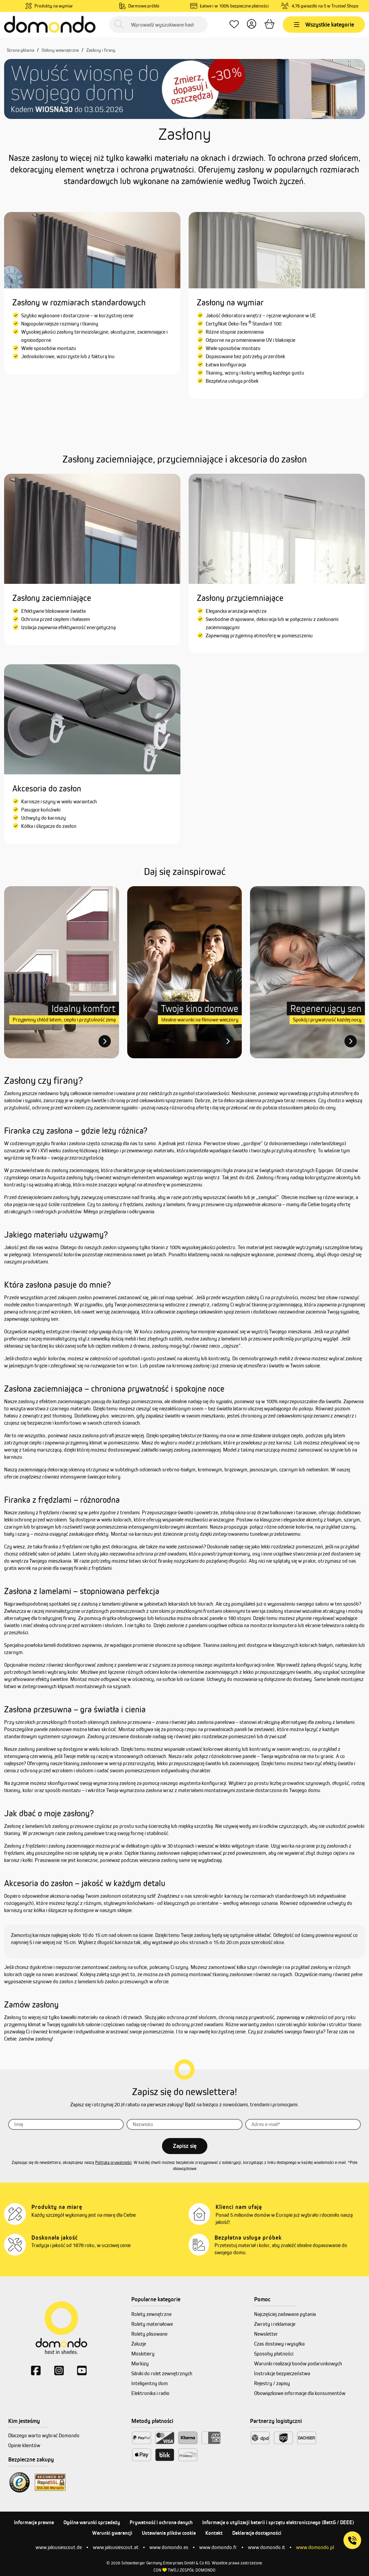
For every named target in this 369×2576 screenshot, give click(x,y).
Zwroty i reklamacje (274, 2324)
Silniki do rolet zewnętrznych (161, 2373)
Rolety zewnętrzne (151, 2314)
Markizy (140, 2363)
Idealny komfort (83, 1008)
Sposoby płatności (273, 2353)
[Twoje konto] (251, 25)
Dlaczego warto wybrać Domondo (43, 2435)
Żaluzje (138, 2343)
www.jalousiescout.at (115, 2547)
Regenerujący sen (325, 1008)
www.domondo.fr (218, 2547)
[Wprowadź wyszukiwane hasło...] (158, 24)
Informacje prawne (34, 2522)
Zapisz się (184, 2145)
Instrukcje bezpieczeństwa (282, 2373)
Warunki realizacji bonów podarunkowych (298, 2363)
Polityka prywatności (113, 2162)
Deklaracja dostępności (256, 2533)
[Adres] (303, 2124)
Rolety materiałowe (152, 2324)
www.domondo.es (168, 2547)
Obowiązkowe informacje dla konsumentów (299, 2393)
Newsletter (266, 2334)
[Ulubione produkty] (234, 25)
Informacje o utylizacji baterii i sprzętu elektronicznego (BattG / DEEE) (278, 2522)
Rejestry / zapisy (272, 2383)
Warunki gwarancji (112, 2533)
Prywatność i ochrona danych (161, 2522)
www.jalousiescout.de (58, 2547)
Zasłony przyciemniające (240, 598)
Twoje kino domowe (199, 1008)
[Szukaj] (119, 25)
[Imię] (66, 2124)
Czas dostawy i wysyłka (279, 2343)
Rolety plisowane (149, 2334)
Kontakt (214, 2533)
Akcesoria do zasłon (46, 788)
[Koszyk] (269, 25)
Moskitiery (142, 2353)
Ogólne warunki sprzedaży (91, 2522)
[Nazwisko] (184, 2124)
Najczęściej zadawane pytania (285, 2314)
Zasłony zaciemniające (51, 598)
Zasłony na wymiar (230, 302)
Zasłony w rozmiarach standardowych (79, 302)
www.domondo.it (266, 2547)
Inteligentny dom (149, 2383)
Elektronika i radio (150, 2393)
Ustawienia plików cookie (169, 2533)
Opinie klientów (24, 2445)
